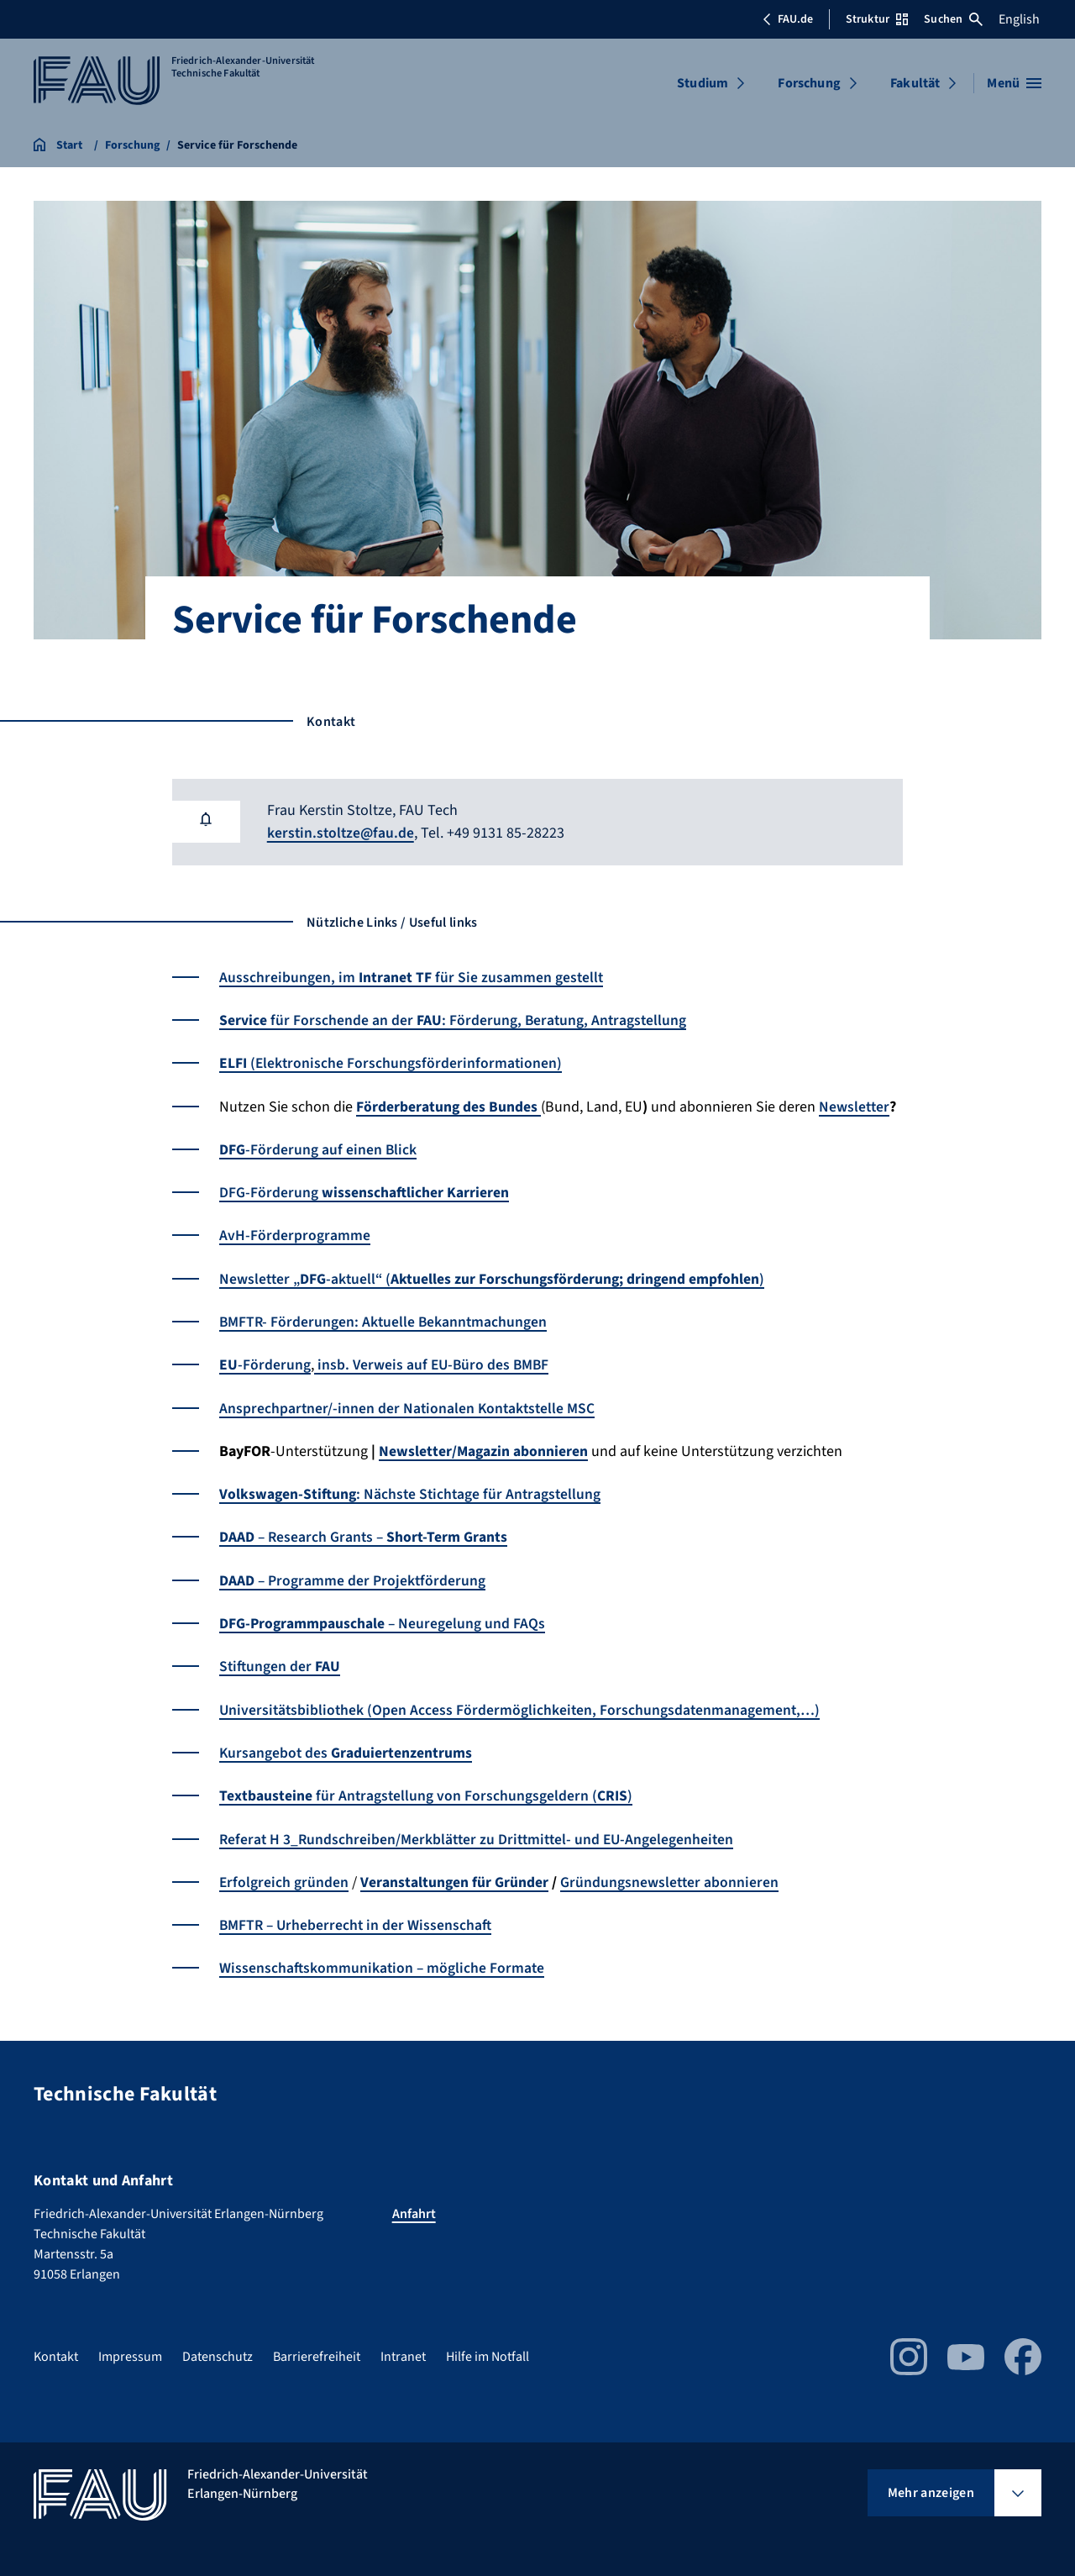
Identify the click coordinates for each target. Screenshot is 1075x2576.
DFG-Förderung (364, 1190)
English (1019, 19)
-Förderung (265, 1362)
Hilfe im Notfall (487, 2351)
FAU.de (788, 19)
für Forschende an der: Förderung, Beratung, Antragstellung (454, 1019)
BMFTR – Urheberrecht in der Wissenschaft (357, 1919)
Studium (702, 83)
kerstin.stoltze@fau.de (342, 833)
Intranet (403, 2351)
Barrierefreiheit (316, 2351)
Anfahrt (414, 2208)
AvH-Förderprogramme (294, 1233)
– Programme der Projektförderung (352, 1576)
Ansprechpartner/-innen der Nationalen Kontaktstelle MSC (409, 1405)
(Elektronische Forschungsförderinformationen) (391, 1062)
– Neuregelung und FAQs (383, 1619)
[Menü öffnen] (1014, 83)
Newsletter (855, 1105)
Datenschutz (217, 2351)
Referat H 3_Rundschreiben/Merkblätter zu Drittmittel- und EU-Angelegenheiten (481, 1833)
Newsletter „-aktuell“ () (494, 1276)
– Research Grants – (364, 1533)
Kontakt (56, 2351)
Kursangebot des (346, 1748)
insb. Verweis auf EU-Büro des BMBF (433, 1362)
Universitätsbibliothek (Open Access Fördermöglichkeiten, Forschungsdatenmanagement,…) (522, 1705)
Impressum (130, 2351)
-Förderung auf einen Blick (318, 1148)
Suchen (953, 19)
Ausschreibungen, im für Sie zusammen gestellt (411, 976)
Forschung (809, 83)
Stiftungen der (280, 1662)
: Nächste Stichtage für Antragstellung (412, 1490)
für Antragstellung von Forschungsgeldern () (426, 1790)
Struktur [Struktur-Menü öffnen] (877, 19)
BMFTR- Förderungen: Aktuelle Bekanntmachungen (384, 1319)
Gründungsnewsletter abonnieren (671, 1876)
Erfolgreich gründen (284, 1876)
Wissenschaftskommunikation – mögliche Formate (383, 1962)
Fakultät (915, 83)
